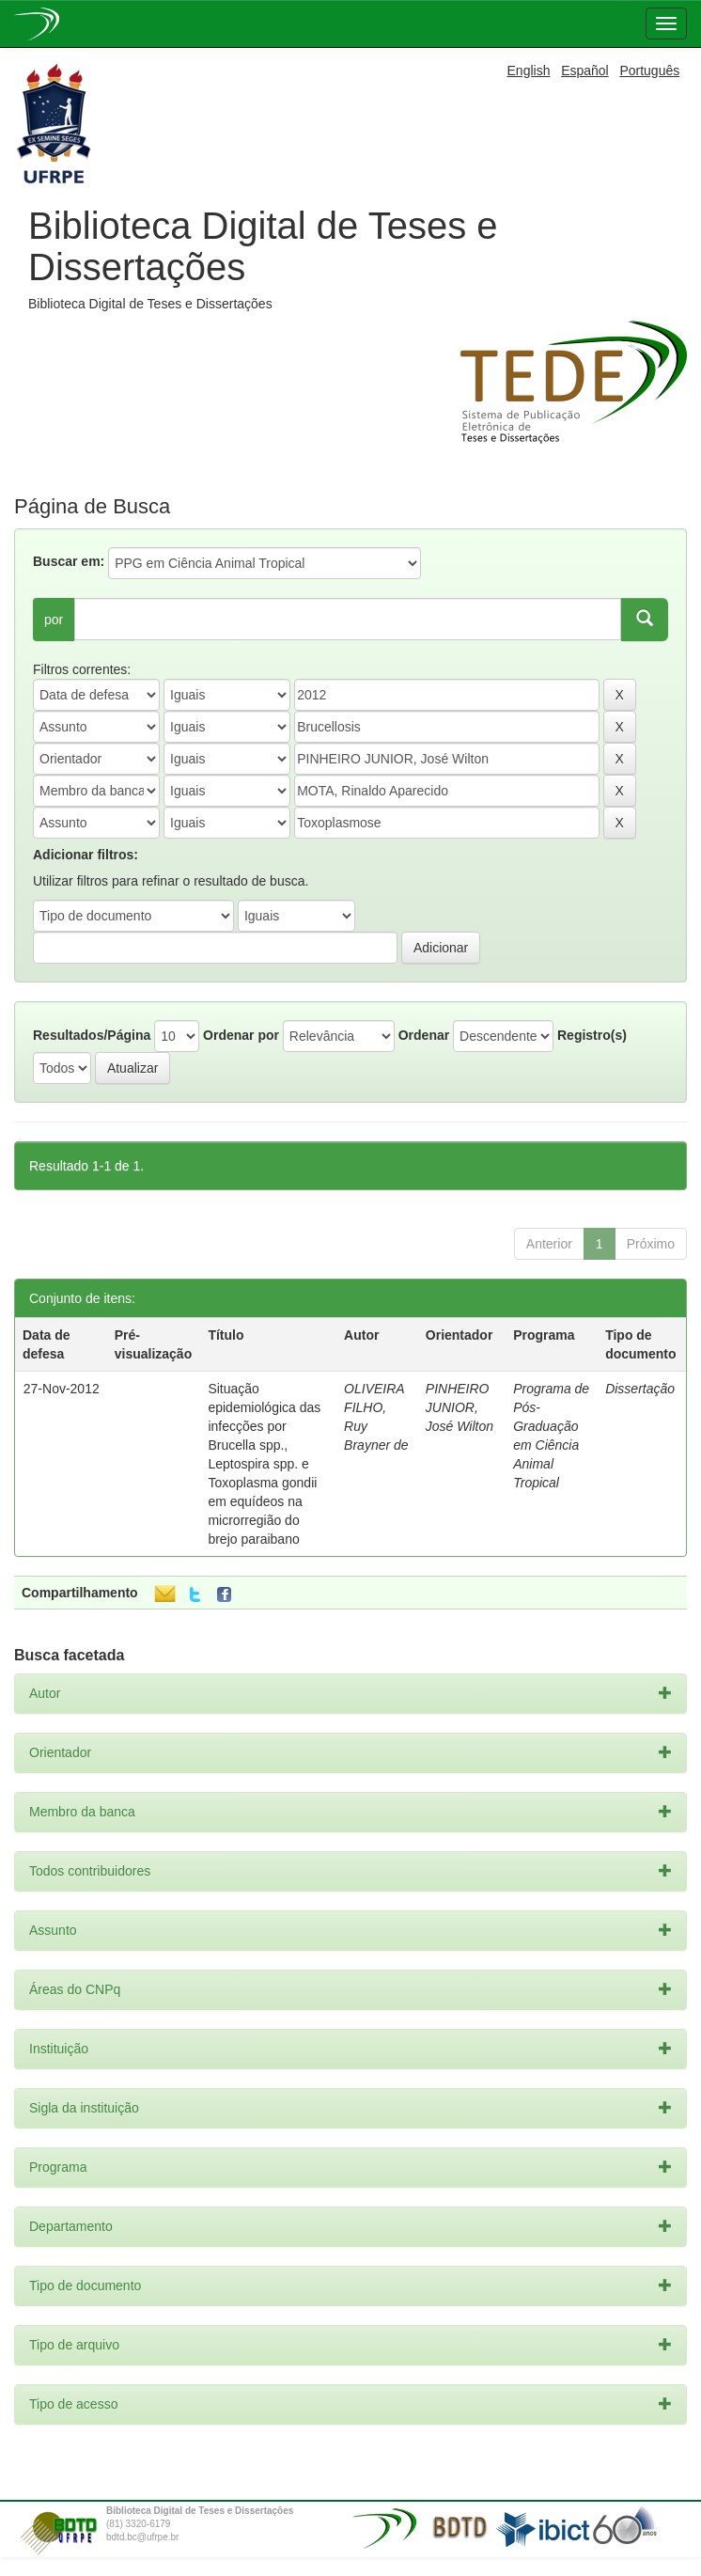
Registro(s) (592, 1035)
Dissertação (640, 1388)
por (53, 619)
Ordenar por (241, 1035)
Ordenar (423, 1035)
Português (649, 70)
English (529, 70)
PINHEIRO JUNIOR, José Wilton (459, 1407)
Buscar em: (68, 561)
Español (585, 70)
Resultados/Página (91, 1035)
